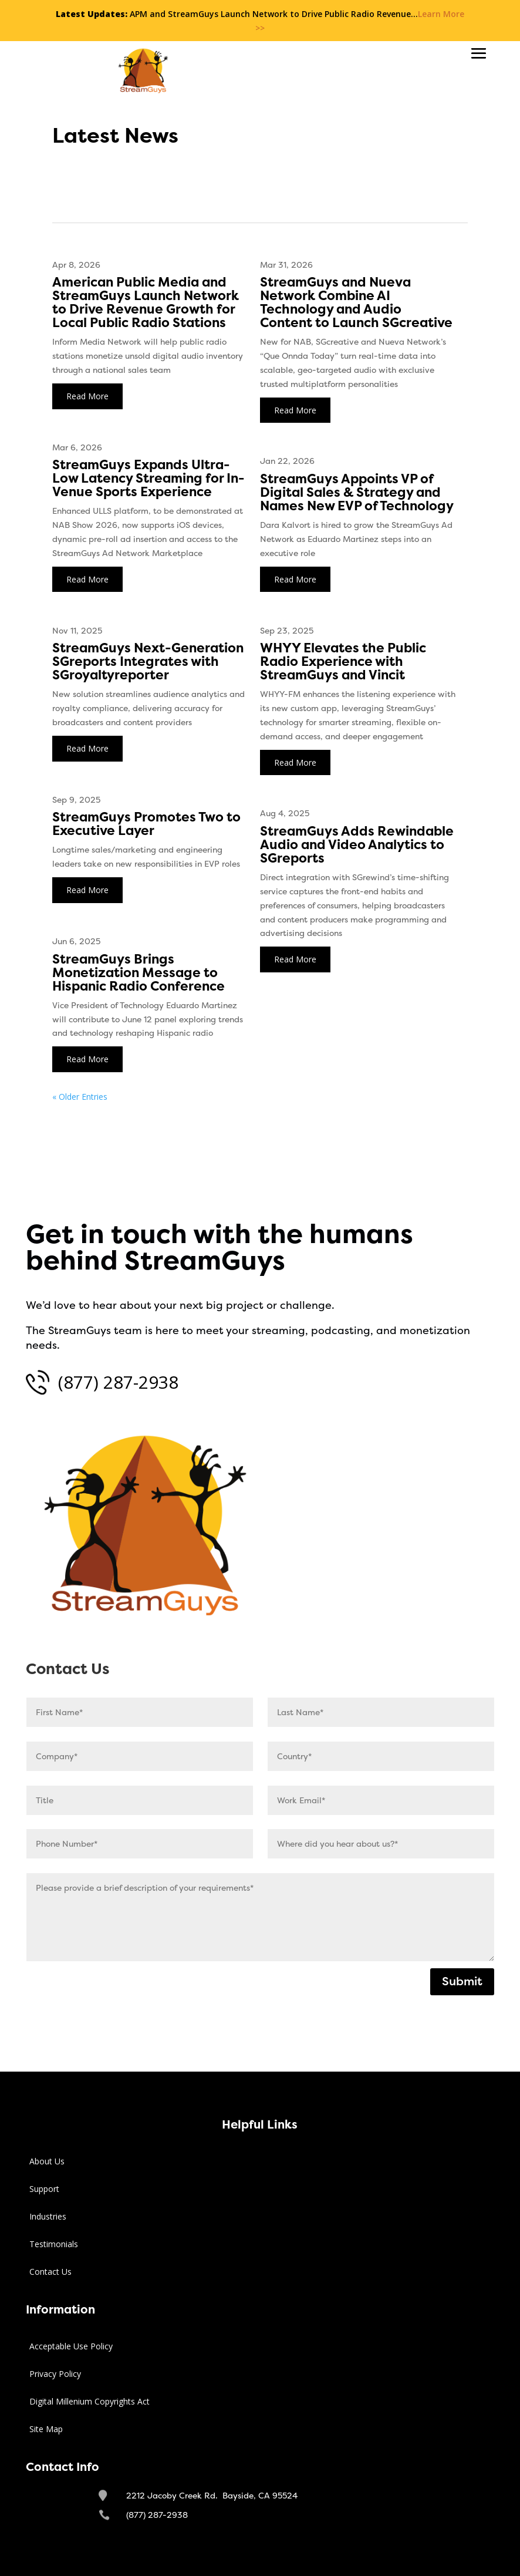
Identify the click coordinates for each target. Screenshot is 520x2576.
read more (87, 396)
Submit (462, 1981)
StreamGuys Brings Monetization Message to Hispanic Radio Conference (138, 973)
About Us (47, 2161)
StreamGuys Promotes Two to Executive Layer (146, 824)
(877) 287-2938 (118, 1382)
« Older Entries (79, 1096)
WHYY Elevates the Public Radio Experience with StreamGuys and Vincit (343, 662)
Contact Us (50, 2271)
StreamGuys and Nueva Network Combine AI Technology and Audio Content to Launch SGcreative (356, 303)
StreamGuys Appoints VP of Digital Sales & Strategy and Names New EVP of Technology (357, 493)
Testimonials (53, 2244)
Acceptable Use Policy (71, 2346)
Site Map (46, 2428)
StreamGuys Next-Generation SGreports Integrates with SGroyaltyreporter (148, 662)
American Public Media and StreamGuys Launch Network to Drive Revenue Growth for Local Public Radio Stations (145, 303)
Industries (47, 2216)
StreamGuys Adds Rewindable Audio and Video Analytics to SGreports (357, 845)
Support (44, 2188)
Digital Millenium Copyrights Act (89, 2401)
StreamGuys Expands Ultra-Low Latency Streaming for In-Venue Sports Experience (148, 478)
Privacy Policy (55, 2373)
